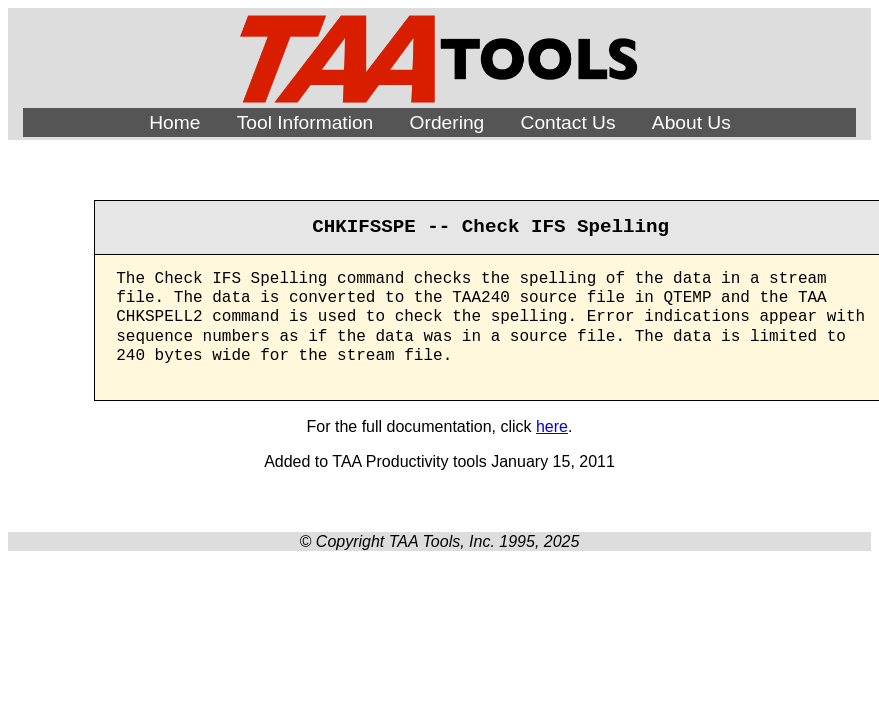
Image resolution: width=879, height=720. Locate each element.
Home (174, 122)
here (552, 426)
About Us (691, 122)
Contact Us (568, 122)
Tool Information (305, 122)
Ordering (447, 122)
